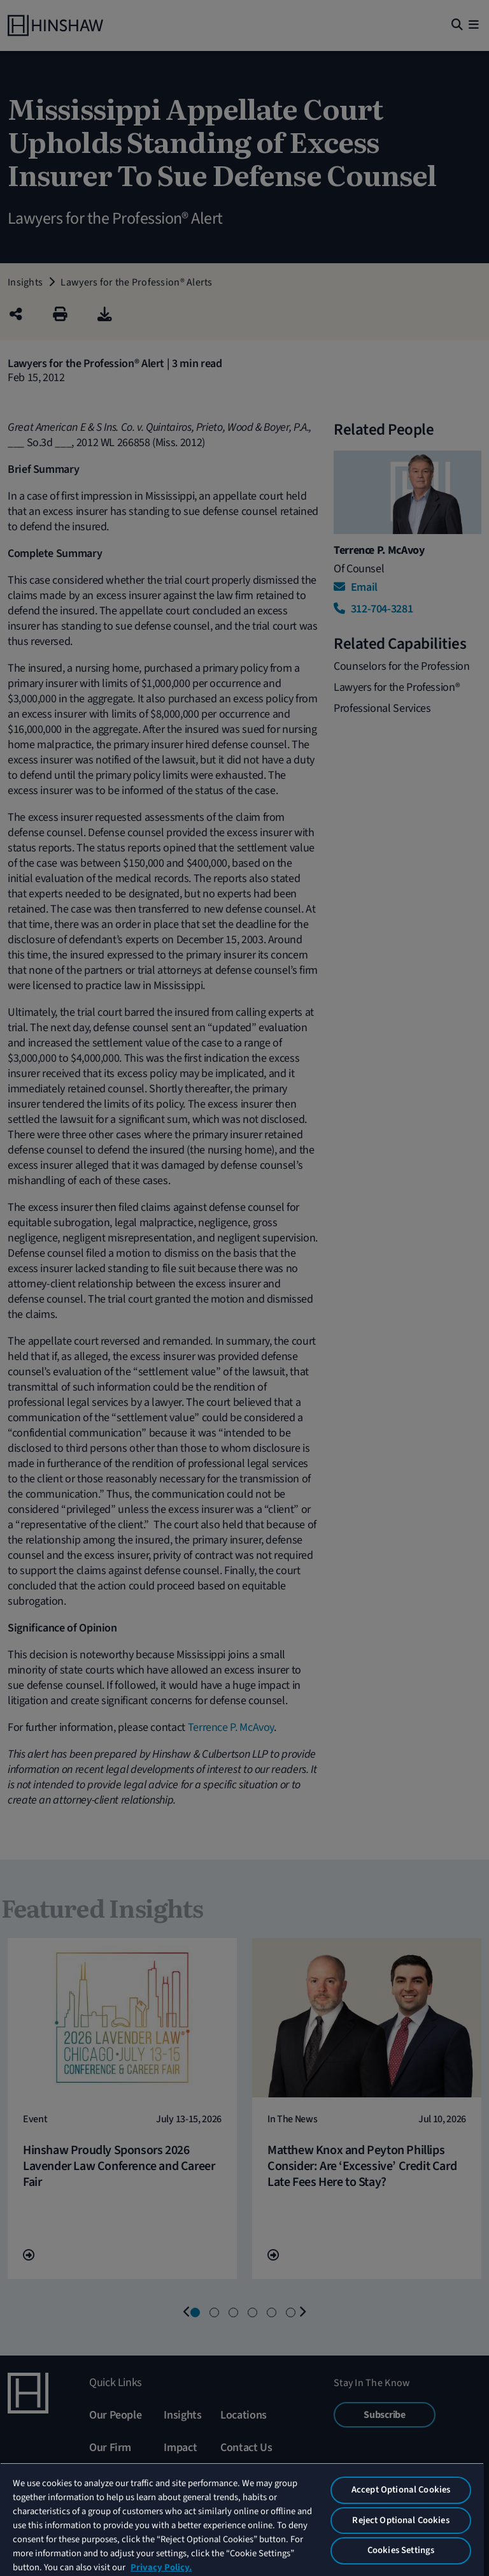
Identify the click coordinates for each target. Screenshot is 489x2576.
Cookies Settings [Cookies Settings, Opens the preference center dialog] (400, 2550)
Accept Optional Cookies (400, 2489)
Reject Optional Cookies (400, 2520)
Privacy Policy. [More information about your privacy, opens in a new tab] (161, 2567)
